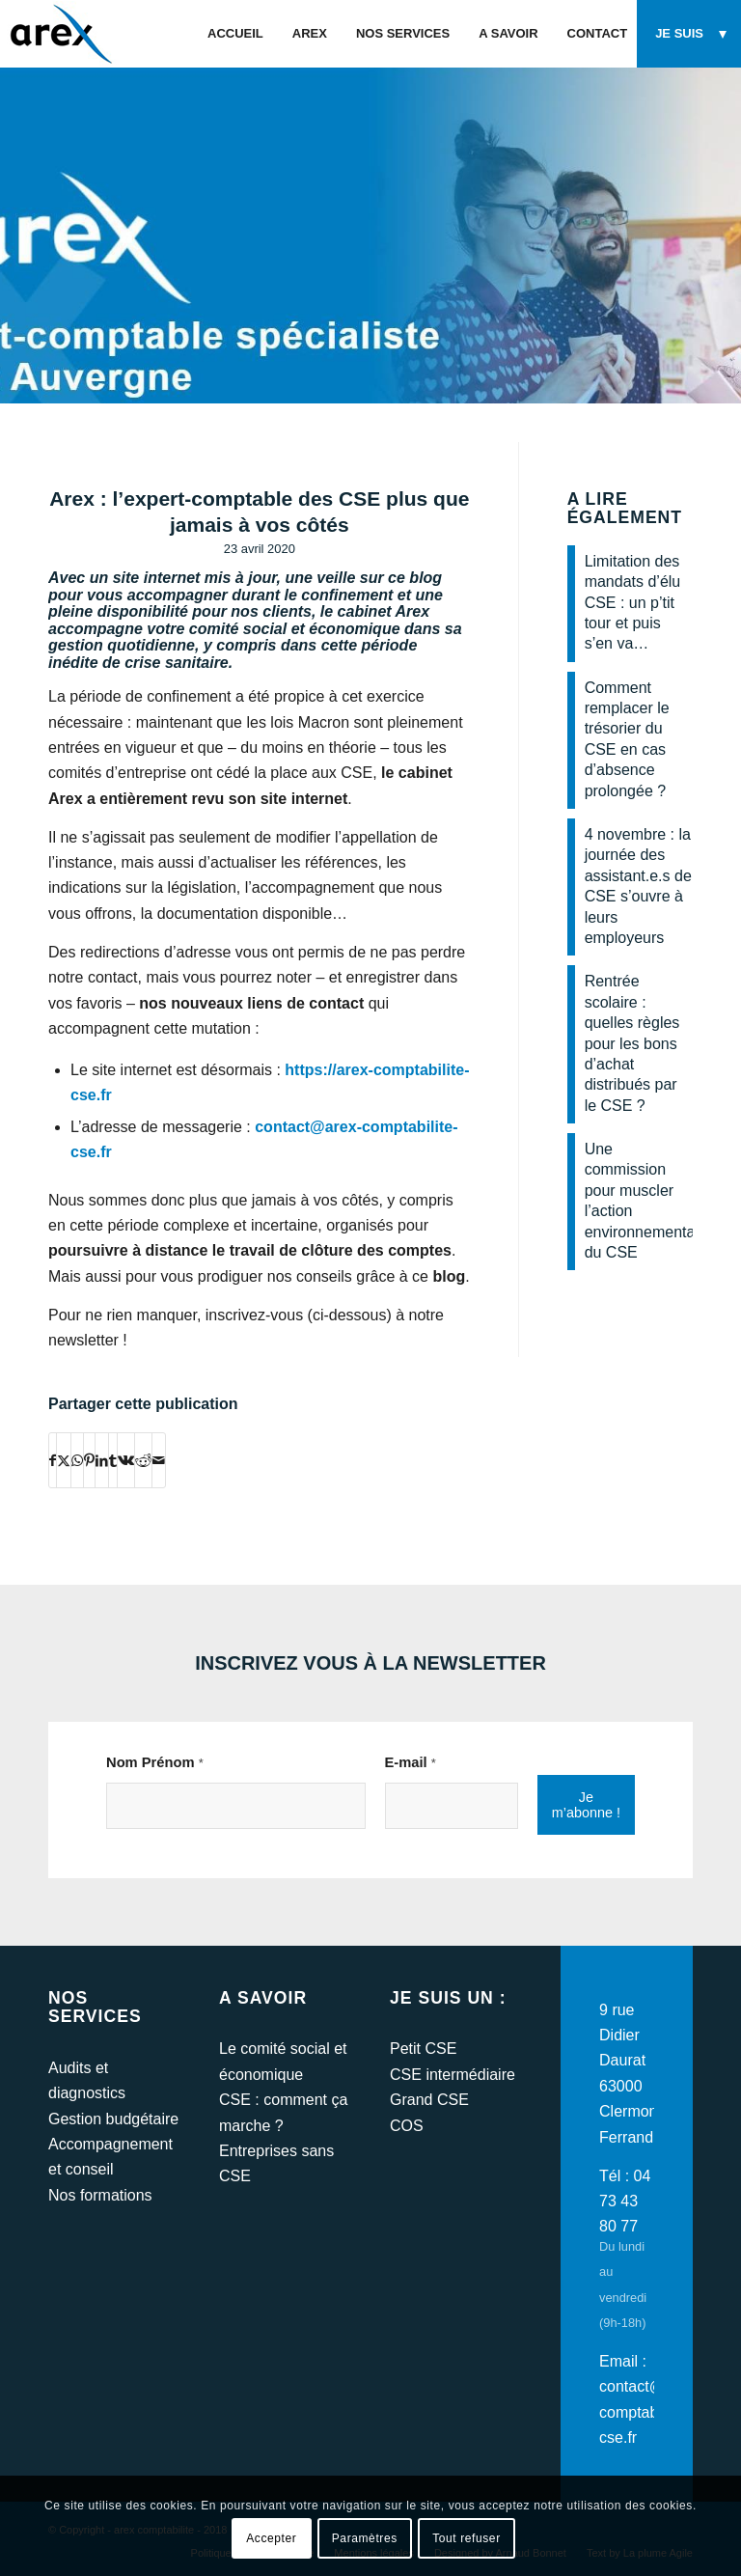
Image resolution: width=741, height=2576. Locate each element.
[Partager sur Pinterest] (89, 1460)
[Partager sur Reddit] (143, 1460)
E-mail (410, 1762)
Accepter (271, 2538)
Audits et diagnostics (86, 2080)
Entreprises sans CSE (276, 2163)
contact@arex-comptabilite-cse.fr (649, 2412)
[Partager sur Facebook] (52, 1460)
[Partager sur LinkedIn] (102, 1460)
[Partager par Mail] (158, 1460)
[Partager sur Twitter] (63, 1460)
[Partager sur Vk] (126, 1460)
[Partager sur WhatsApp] (77, 1460)
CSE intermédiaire (452, 2074)
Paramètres (365, 2538)
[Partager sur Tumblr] (113, 1460)
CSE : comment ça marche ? (283, 2112)
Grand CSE (429, 2099)
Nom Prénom (155, 1762)
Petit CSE (423, 2048)
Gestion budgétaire (113, 2119)
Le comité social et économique (283, 2061)
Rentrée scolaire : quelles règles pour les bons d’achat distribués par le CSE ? (632, 1043)
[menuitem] (235, 34)
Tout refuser (466, 2538)
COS (407, 2126)
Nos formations (100, 2195)
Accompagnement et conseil (110, 2156)
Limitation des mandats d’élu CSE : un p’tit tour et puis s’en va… (633, 602)
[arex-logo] (59, 34)
